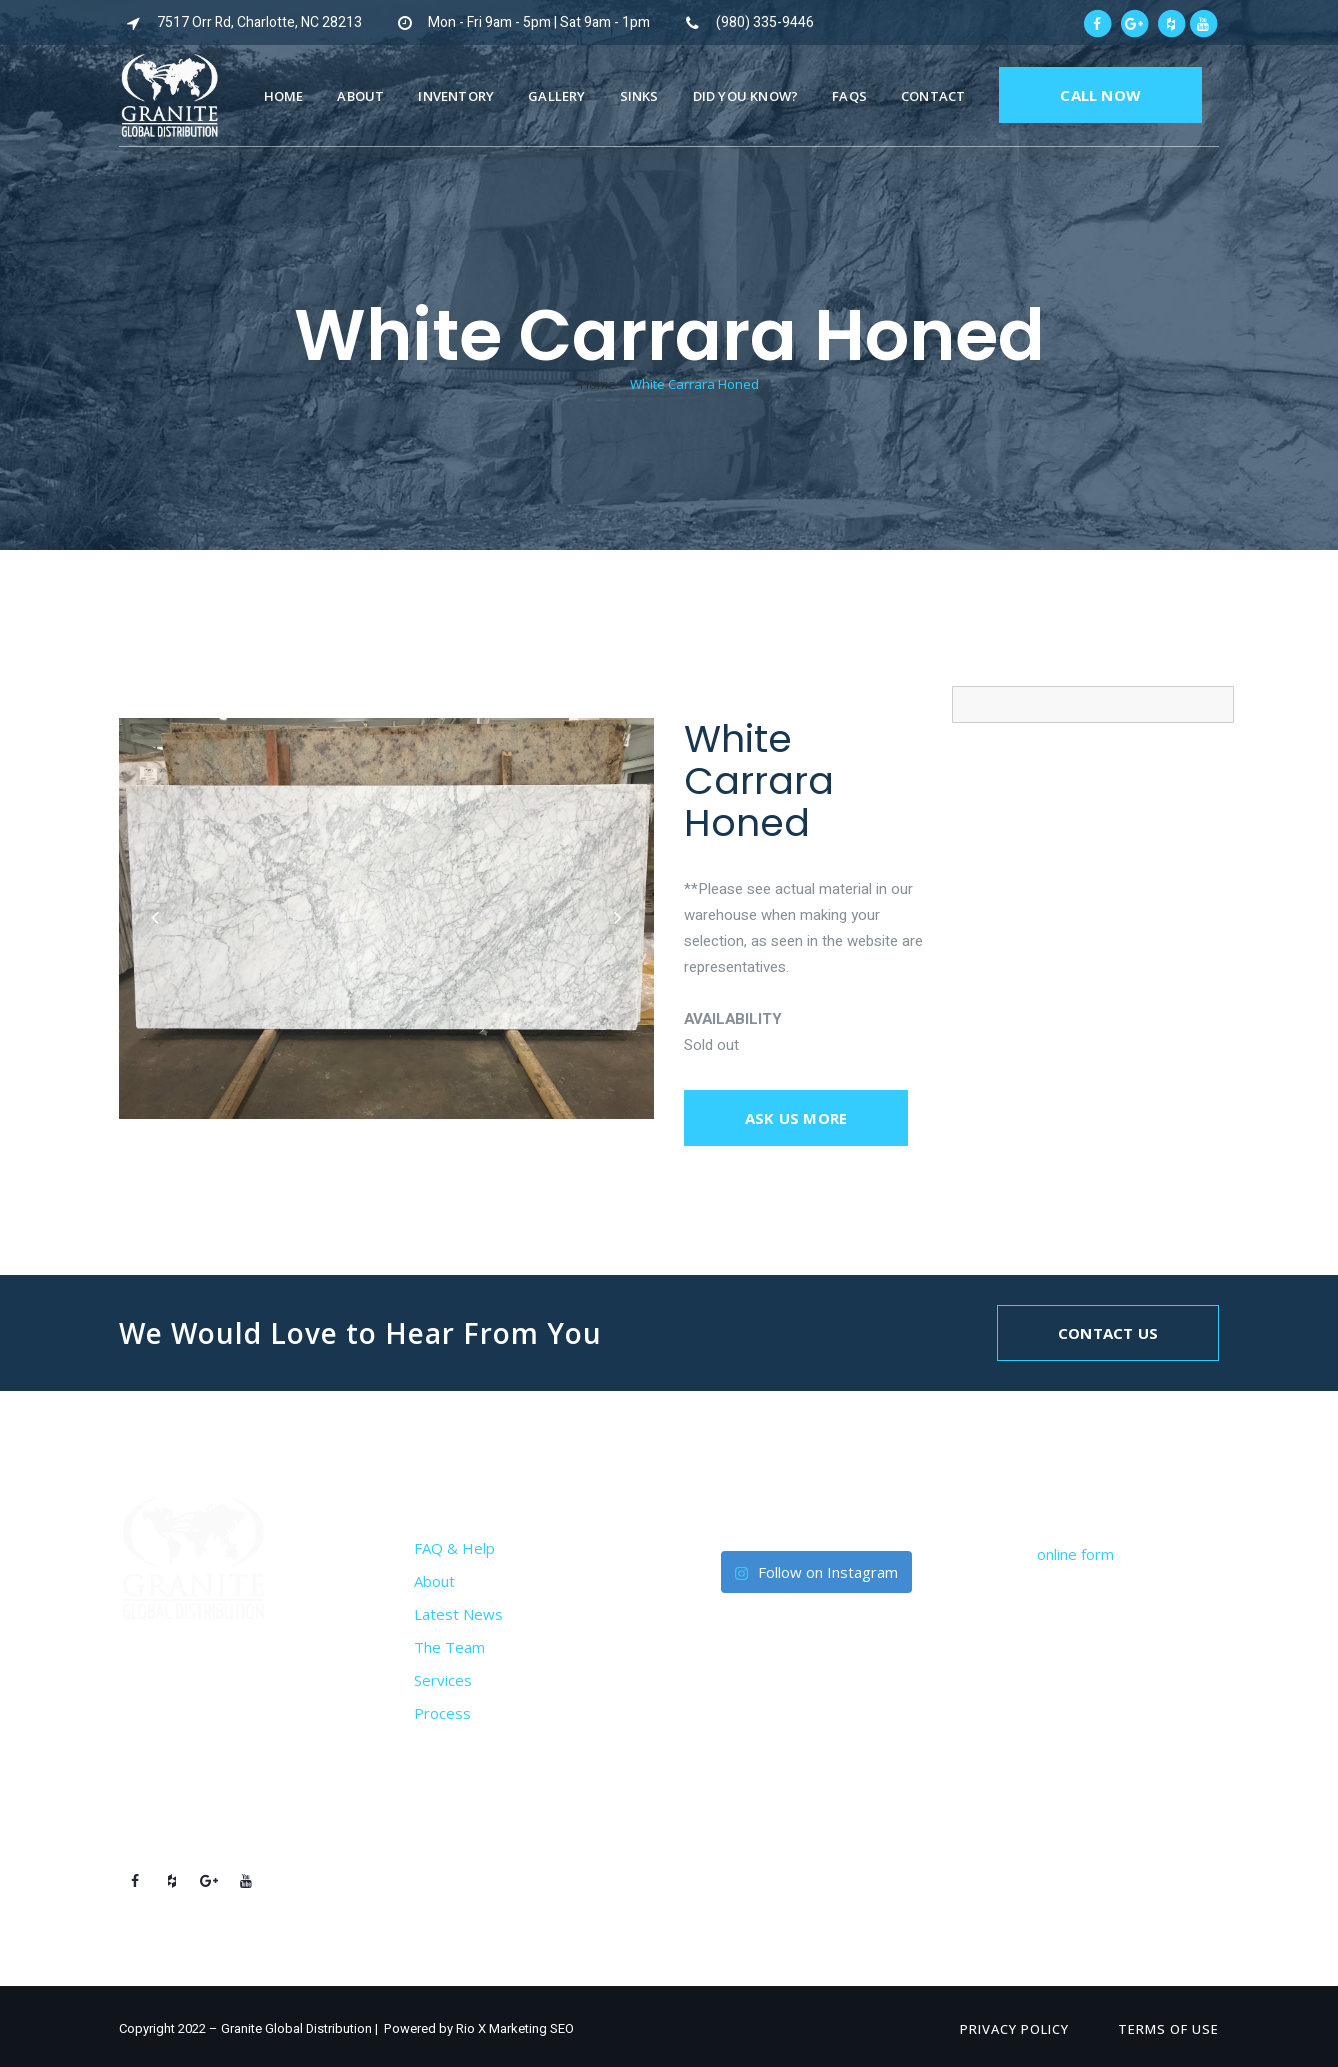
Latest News (458, 1614)
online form (1075, 1554)
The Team (449, 1647)
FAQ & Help (454, 1548)
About (434, 1581)
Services (443, 1680)
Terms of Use (1168, 2029)
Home (598, 384)
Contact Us (1108, 1333)
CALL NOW (1100, 95)
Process (442, 1713)
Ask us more (796, 1118)
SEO (562, 2028)
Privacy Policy (1014, 2029)
